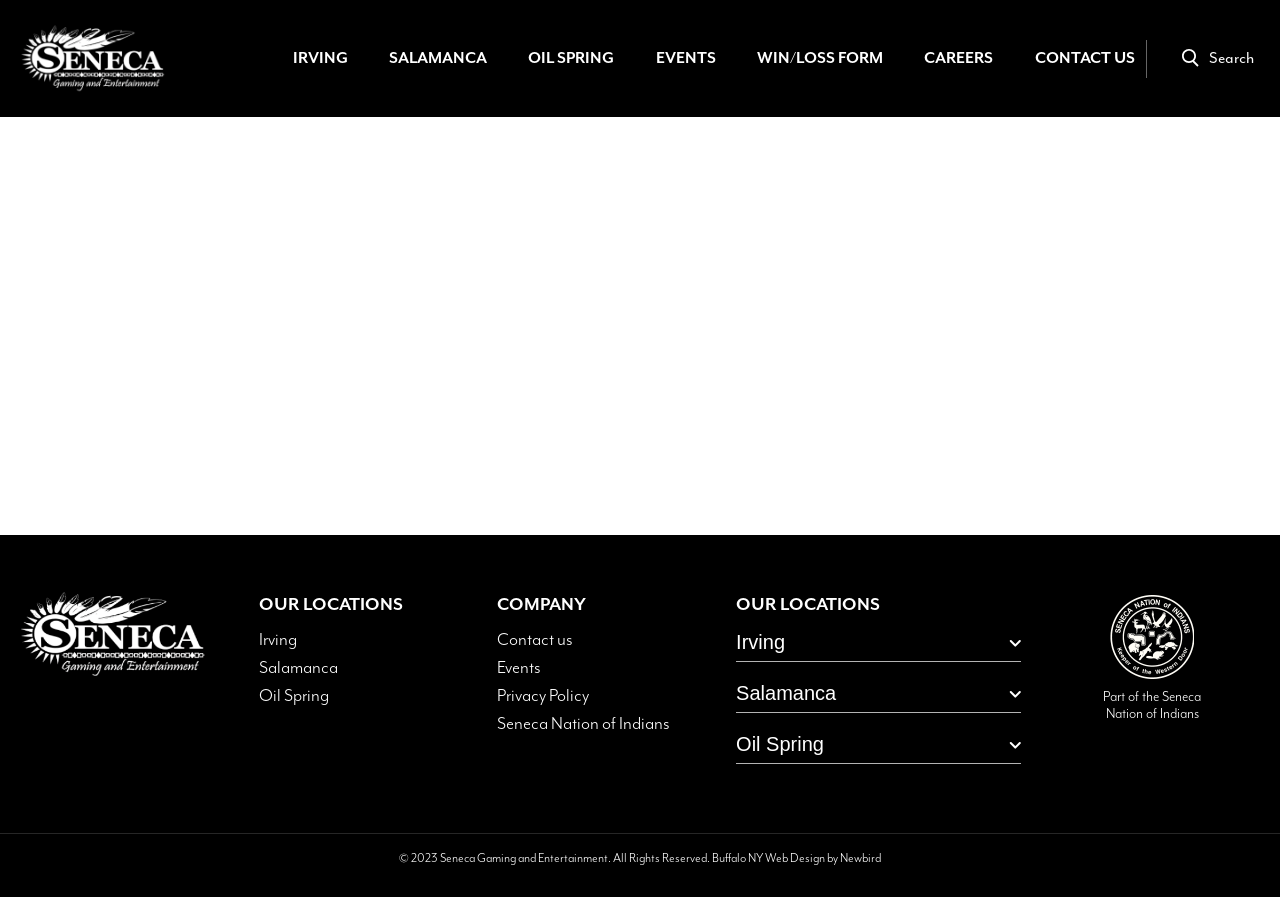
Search (1218, 58)
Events (686, 58)
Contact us (535, 640)
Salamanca (438, 58)
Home (632, 370)
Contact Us (1085, 58)
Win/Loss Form (820, 58)
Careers (958, 58)
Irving (320, 58)
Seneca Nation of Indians (583, 724)
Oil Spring (571, 58)
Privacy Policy (543, 696)
